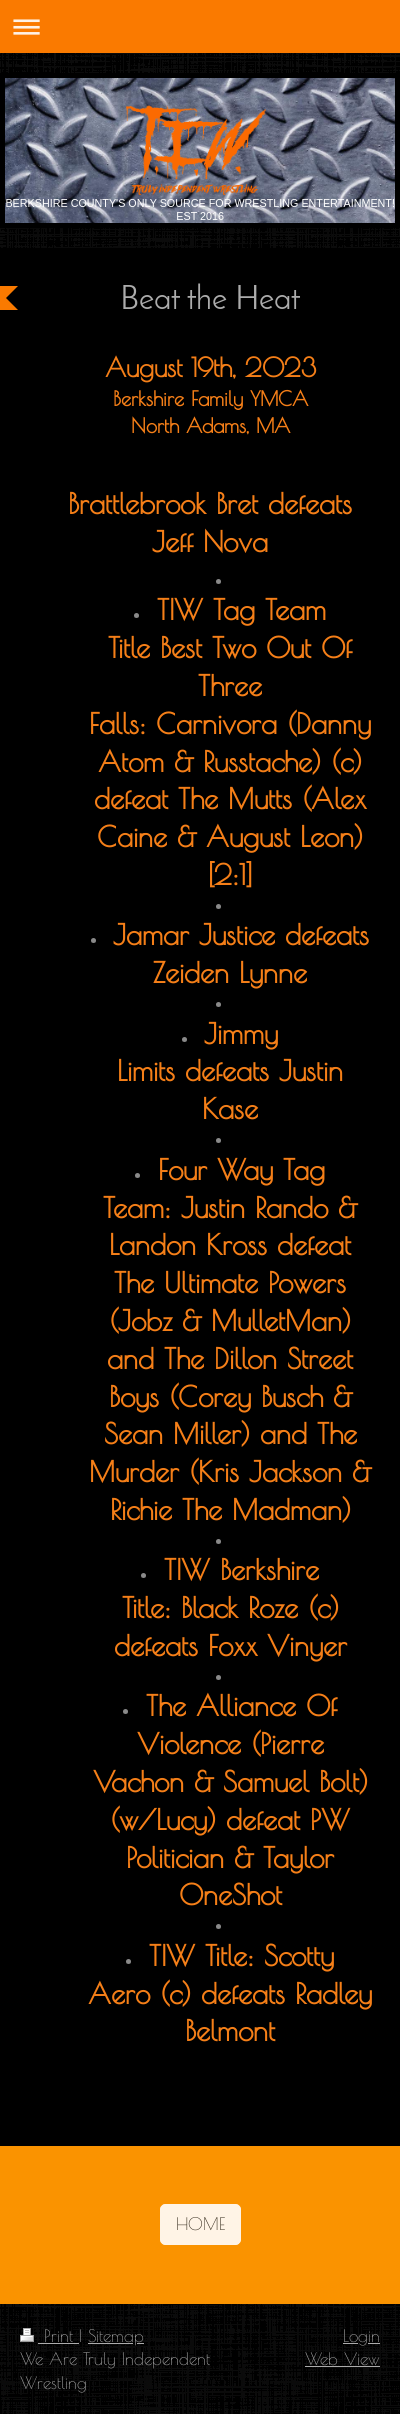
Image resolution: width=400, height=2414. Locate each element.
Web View (342, 2358)
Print (49, 2335)
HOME (200, 2223)
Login (361, 2335)
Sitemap (116, 2335)
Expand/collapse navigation (200, 26)
